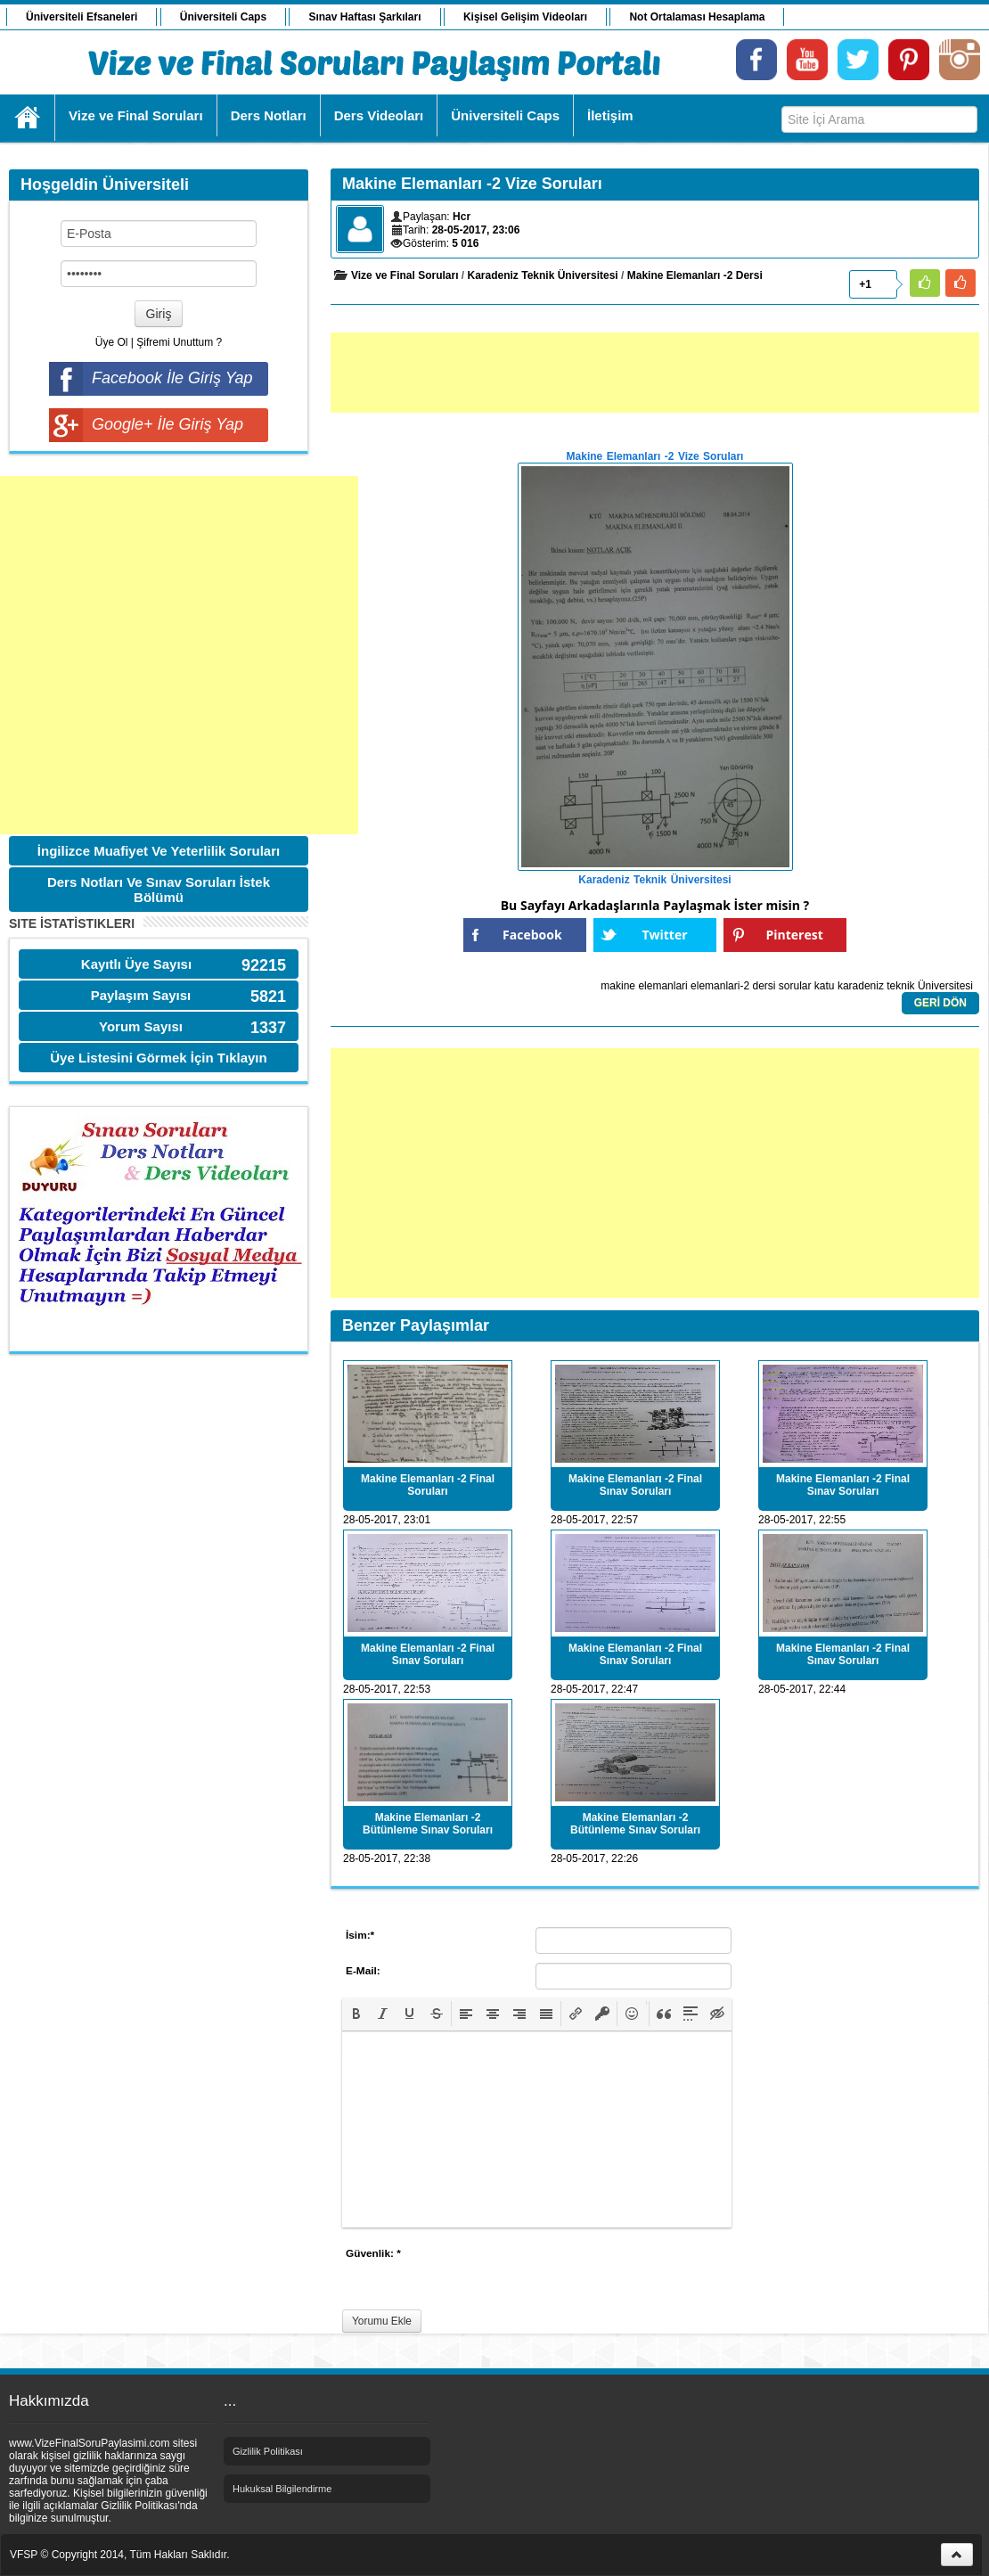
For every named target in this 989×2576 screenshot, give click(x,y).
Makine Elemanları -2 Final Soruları (427, 1485)
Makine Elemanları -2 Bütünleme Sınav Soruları (428, 1823)
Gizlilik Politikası (268, 2451)
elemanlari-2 (720, 986)
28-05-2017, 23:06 (476, 230)
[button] (356, 2013)
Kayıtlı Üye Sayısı (136, 964)
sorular (795, 986)
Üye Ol (111, 342)
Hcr (461, 216)
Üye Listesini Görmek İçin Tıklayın (158, 1057)
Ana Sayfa (28, 117)
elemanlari (662, 986)
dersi (763, 986)
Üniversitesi (945, 986)
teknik (900, 986)
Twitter (664, 934)
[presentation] (356, 2013)
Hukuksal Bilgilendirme (282, 2488)
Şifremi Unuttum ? (179, 342)
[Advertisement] (179, 655)
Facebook (532, 934)
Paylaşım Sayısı (141, 995)
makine (618, 986)
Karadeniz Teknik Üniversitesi (543, 275)
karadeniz (861, 986)
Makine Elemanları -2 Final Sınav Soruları (635, 1485)
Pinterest (794, 934)
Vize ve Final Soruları (405, 275)
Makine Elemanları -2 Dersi (695, 275)
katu (824, 986)
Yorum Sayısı (141, 1026)
